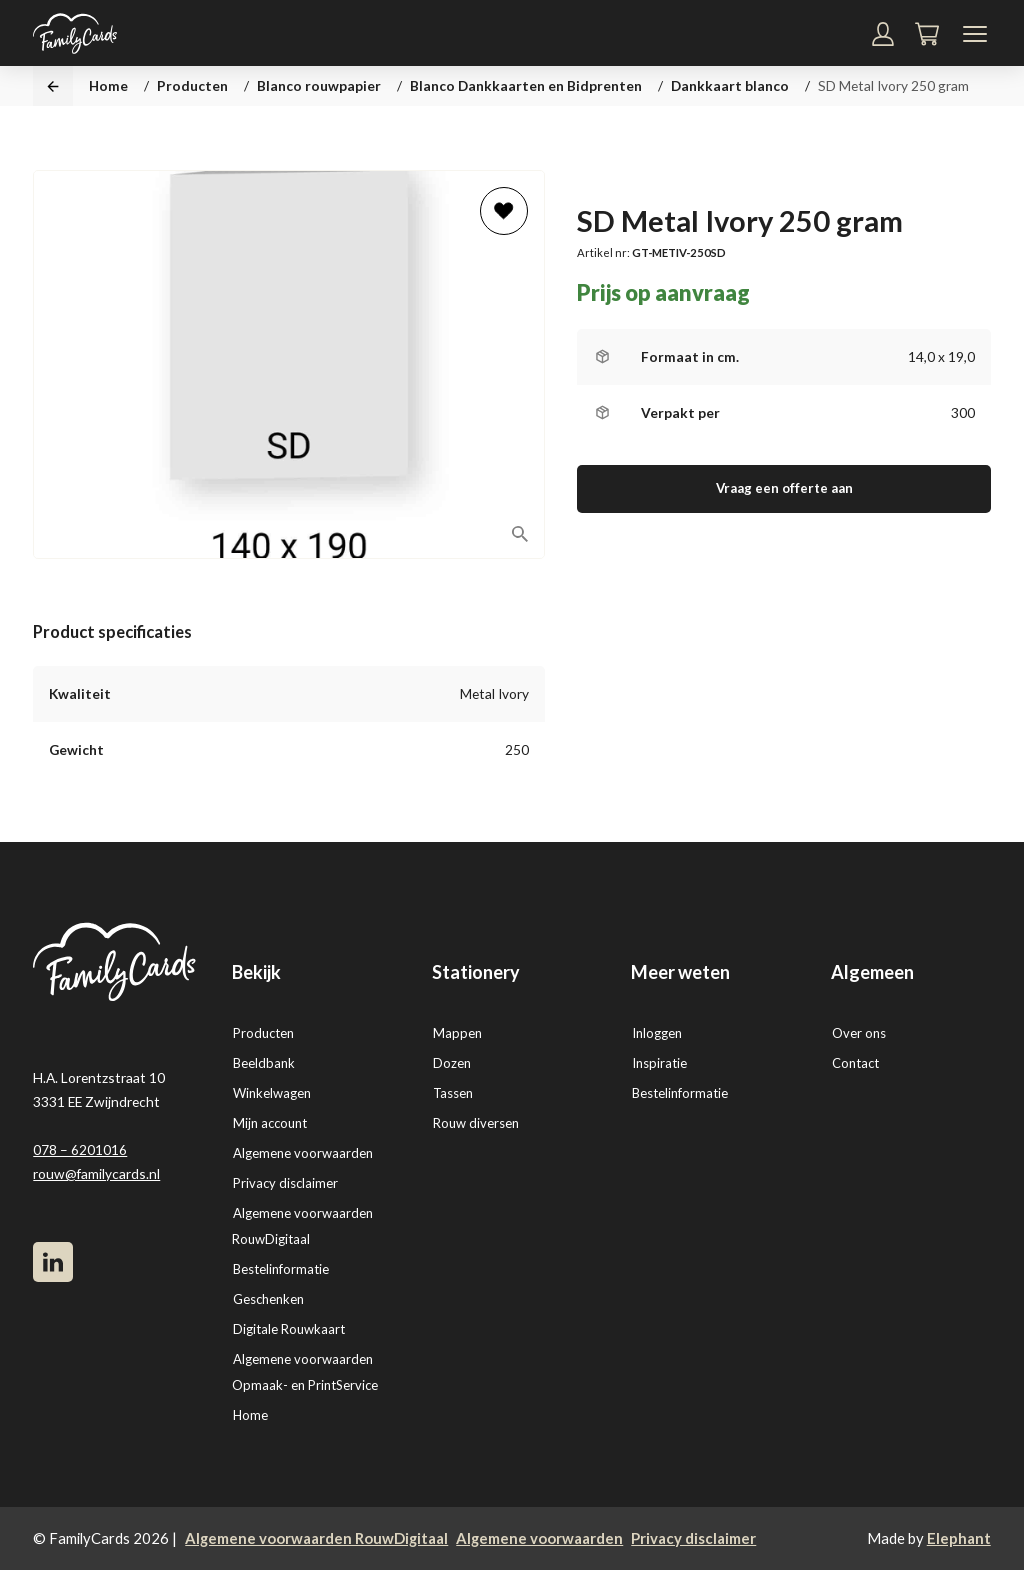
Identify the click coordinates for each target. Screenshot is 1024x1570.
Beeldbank (264, 1063)
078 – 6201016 (80, 1149)
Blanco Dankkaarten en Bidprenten (526, 85)
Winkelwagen (272, 1093)
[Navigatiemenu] (975, 34)
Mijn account (270, 1123)
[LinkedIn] (53, 1262)
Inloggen (657, 1033)
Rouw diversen (476, 1123)
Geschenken (268, 1299)
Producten (192, 85)
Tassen (453, 1093)
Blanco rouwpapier (319, 85)
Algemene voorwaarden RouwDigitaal (316, 1538)
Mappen (457, 1033)
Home (108, 85)
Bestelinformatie (281, 1269)
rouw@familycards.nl (96, 1173)
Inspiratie (659, 1063)
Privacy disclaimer (285, 1183)
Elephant (959, 1538)
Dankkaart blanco (730, 85)
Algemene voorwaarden (303, 1153)
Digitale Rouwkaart (289, 1329)
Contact (855, 1063)
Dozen (452, 1063)
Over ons (859, 1033)
